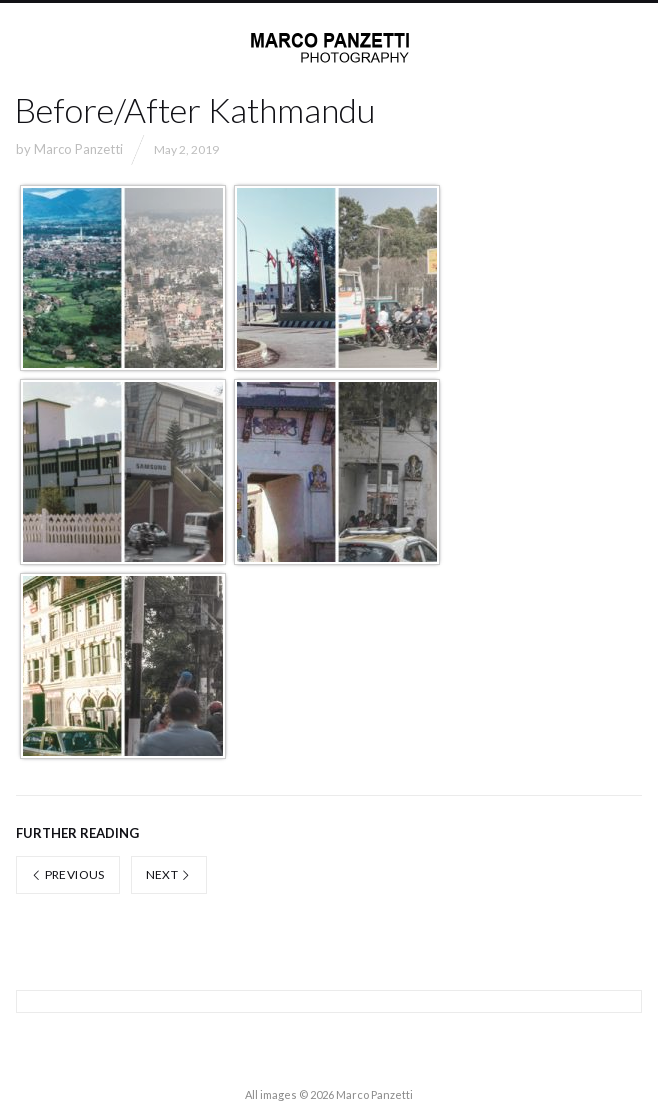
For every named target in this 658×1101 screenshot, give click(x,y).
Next (169, 874)
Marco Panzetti (78, 149)
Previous (68, 874)
